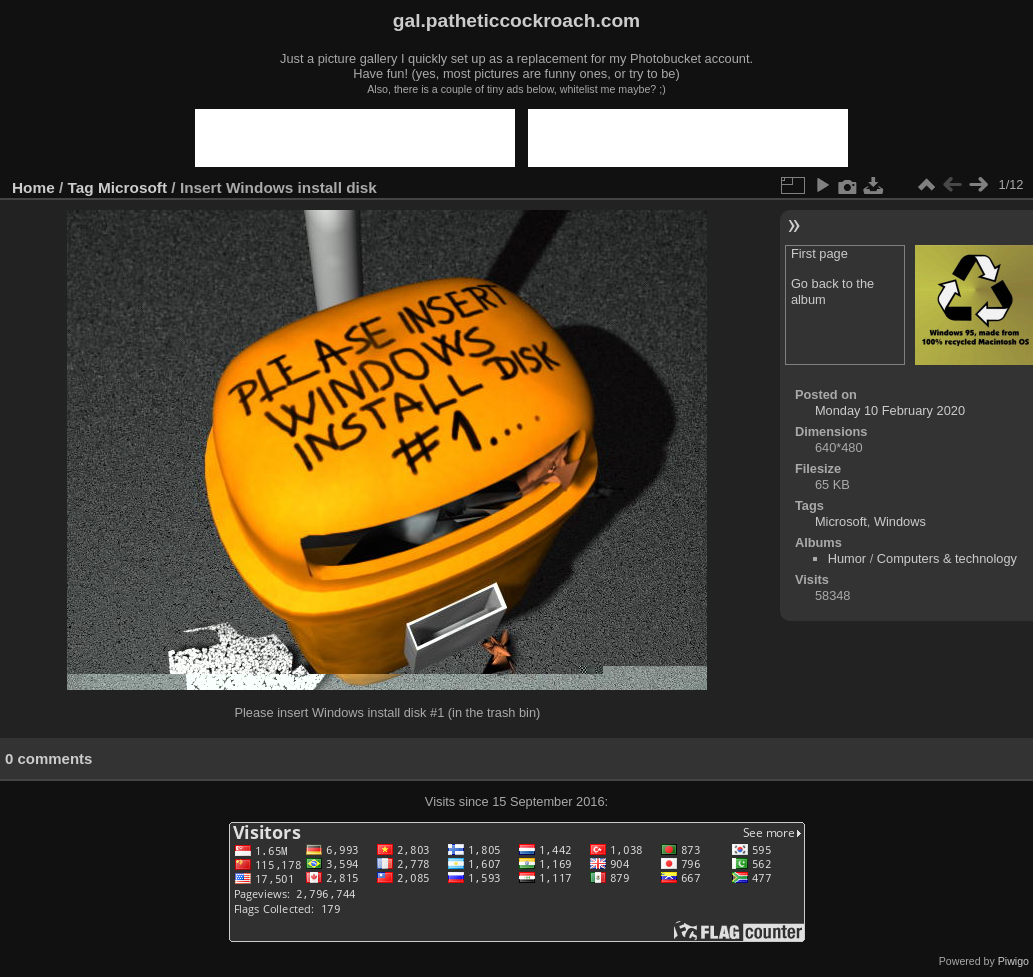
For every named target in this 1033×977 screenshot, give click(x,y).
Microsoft (132, 187)
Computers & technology (947, 558)
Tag (81, 187)
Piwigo (1013, 961)
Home (33, 187)
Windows (900, 521)
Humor (847, 558)
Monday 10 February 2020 (890, 410)
